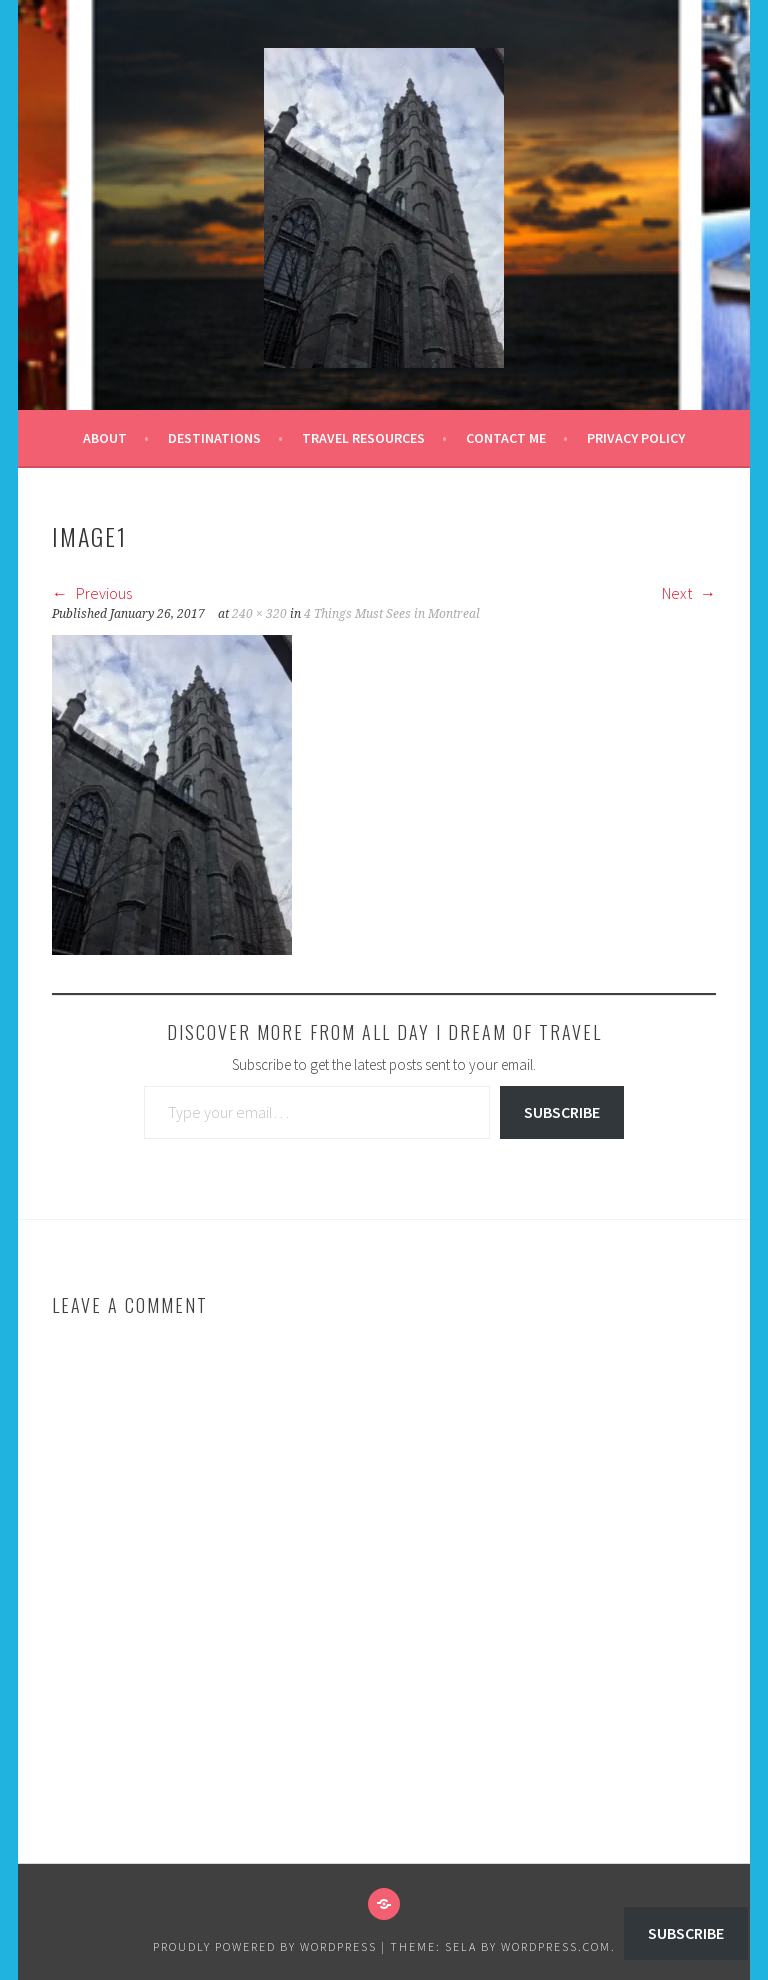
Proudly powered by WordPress (265, 1946)
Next (689, 593)
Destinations (214, 438)
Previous (92, 593)
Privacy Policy (636, 438)
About (105, 438)
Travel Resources (363, 438)
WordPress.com (556, 1946)
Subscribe (562, 1112)
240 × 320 (259, 614)
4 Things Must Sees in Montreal (392, 614)
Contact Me (506, 438)
